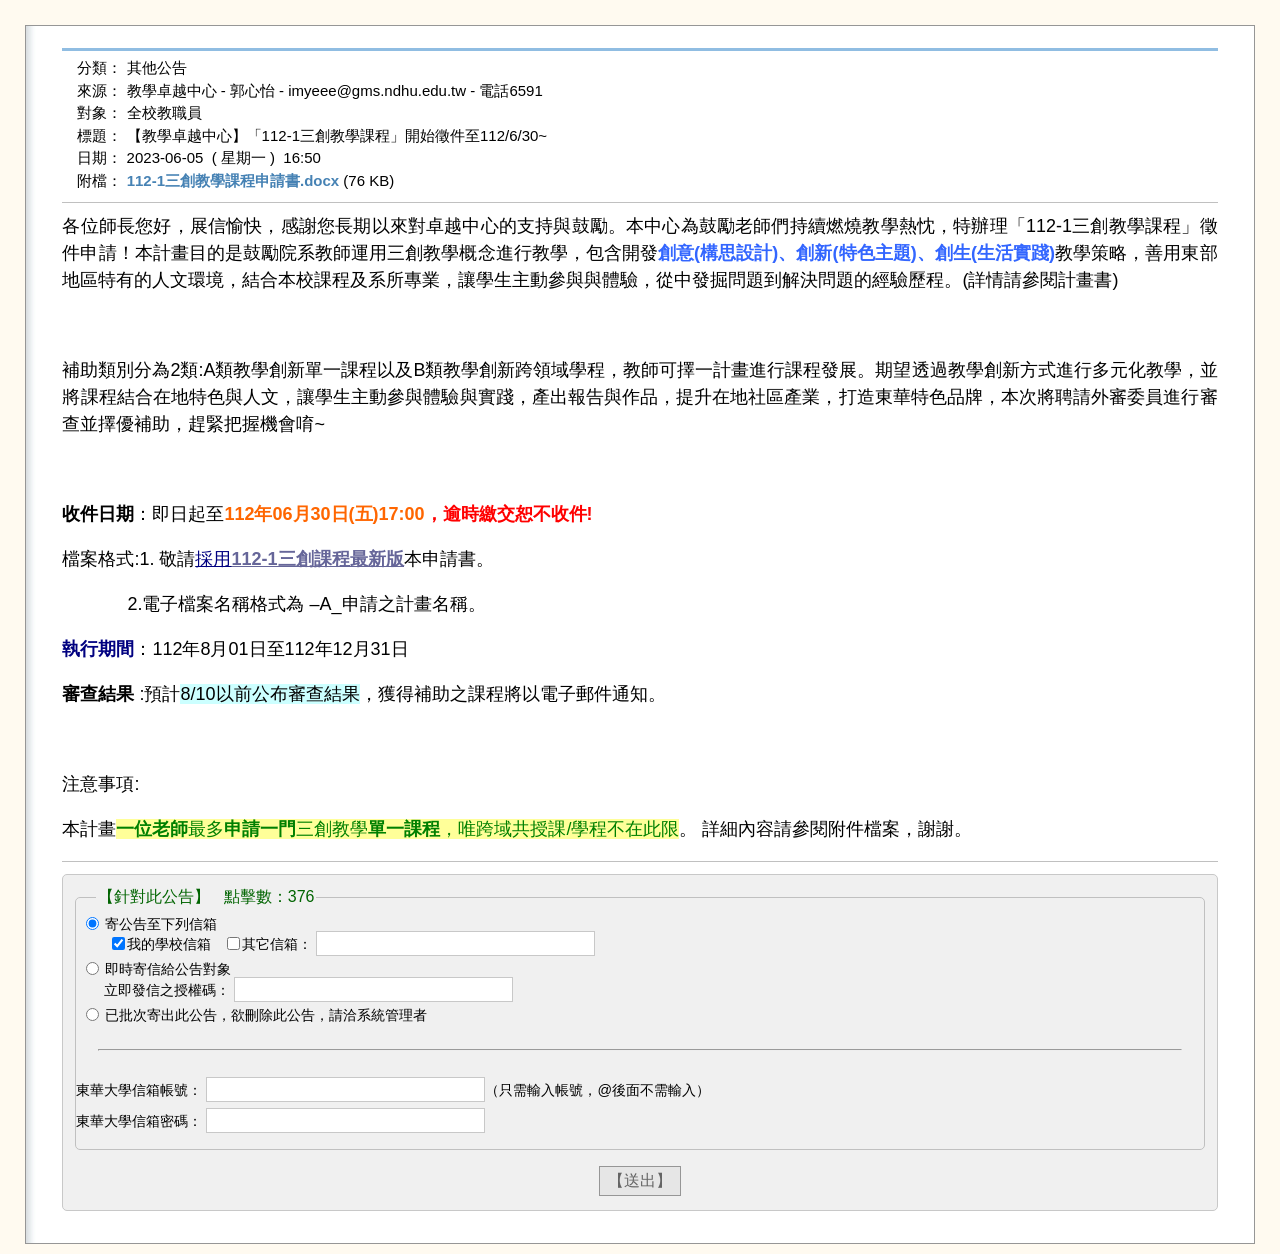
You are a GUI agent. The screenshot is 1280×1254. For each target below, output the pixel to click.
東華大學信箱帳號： (139, 1090)
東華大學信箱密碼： (139, 1121)
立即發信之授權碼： (167, 990)
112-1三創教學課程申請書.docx (233, 180)
